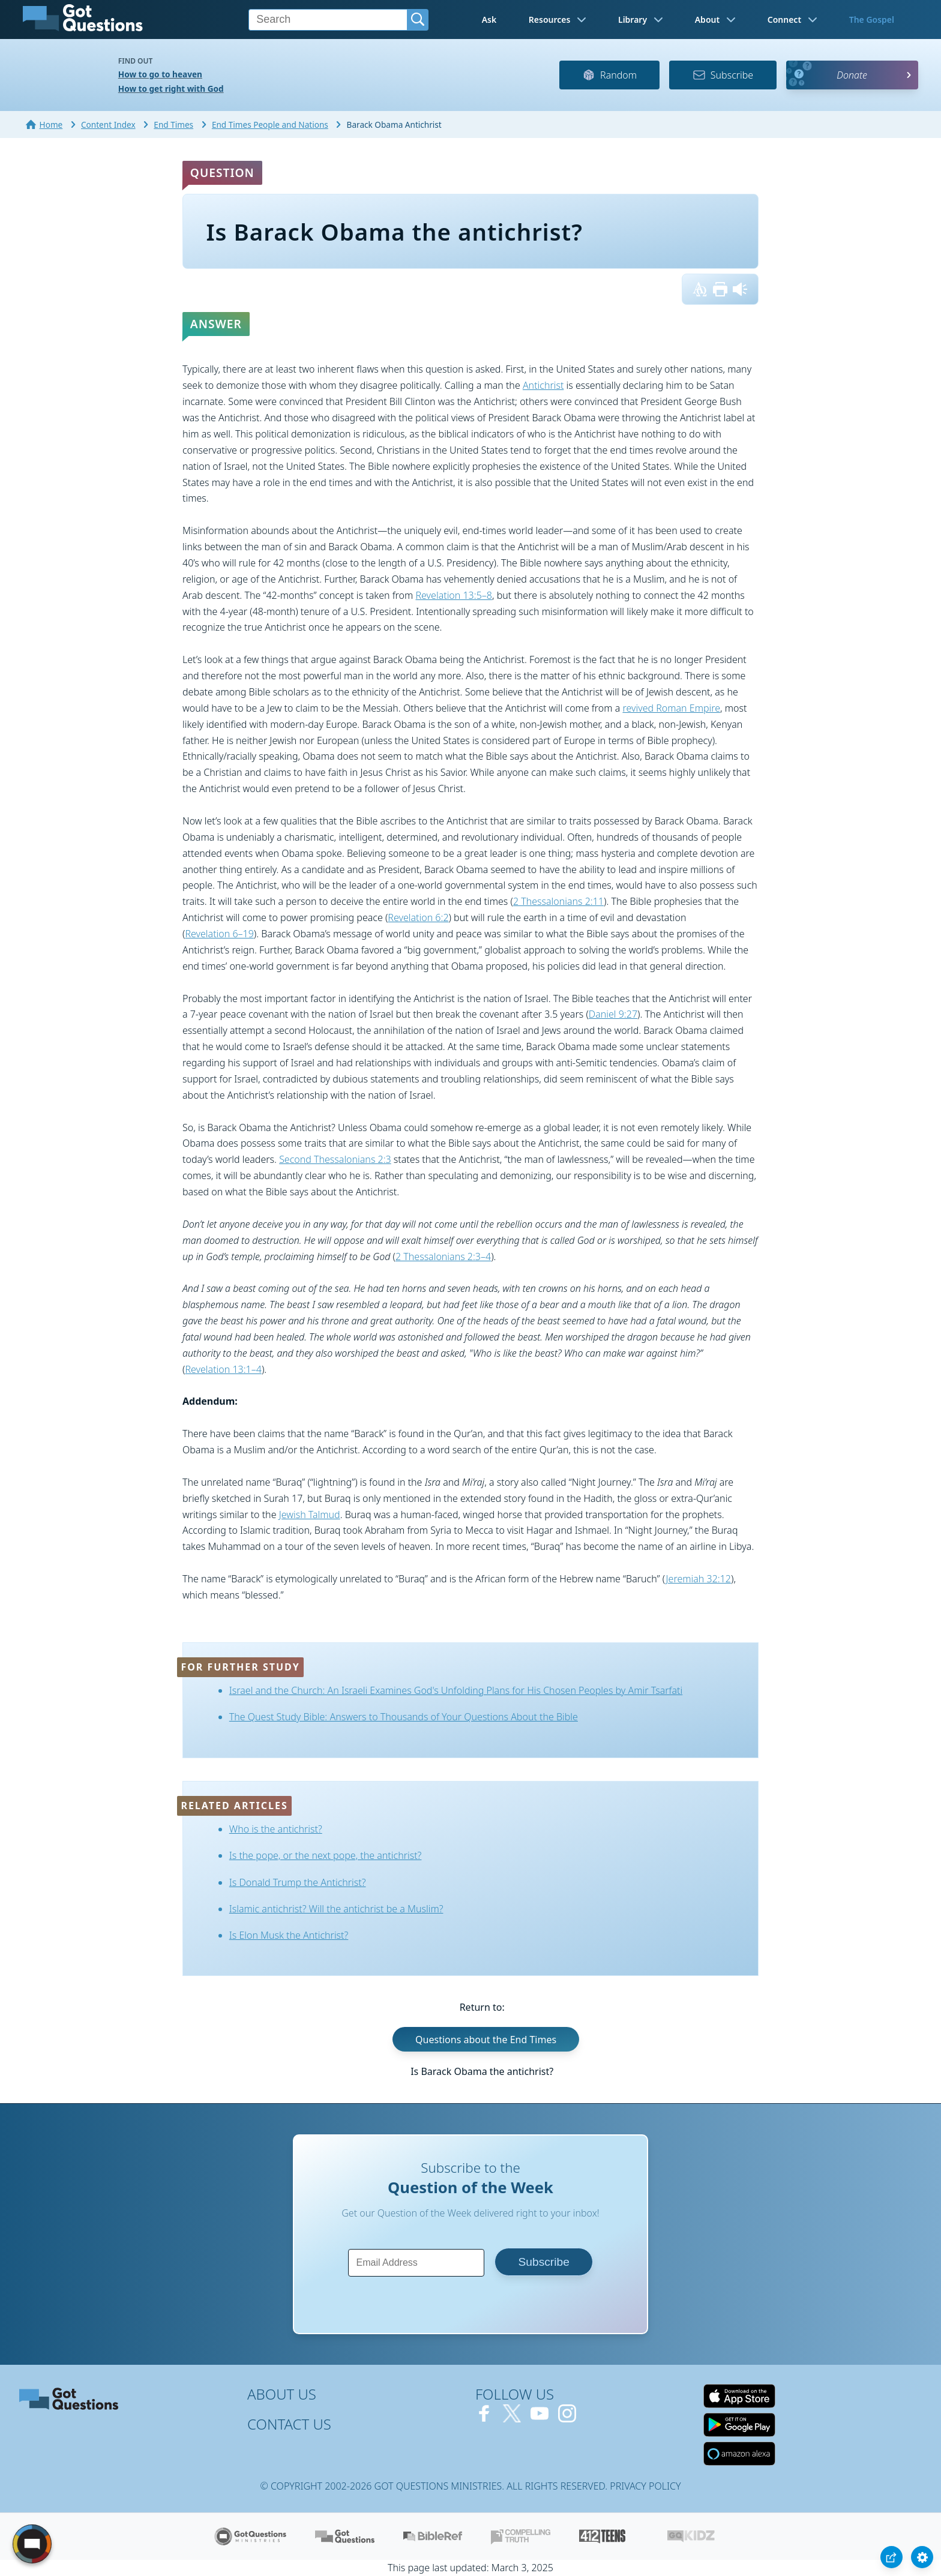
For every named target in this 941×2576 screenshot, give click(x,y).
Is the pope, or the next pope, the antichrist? (325, 1855)
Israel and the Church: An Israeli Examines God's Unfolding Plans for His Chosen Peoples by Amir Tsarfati (455, 1690)
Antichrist (543, 385)
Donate (852, 75)
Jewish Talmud (309, 1514)
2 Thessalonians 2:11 (558, 901)
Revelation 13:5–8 (453, 595)
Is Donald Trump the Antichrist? (297, 1882)
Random (609, 75)
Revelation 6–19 (219, 933)
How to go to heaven (160, 74)
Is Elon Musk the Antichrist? (289, 1935)
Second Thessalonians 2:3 (335, 1159)
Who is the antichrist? (275, 1829)
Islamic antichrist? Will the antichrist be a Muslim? (336, 1908)
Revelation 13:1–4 (223, 1369)
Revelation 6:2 (418, 917)
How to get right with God (171, 88)
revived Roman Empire (671, 708)
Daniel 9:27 (613, 1014)
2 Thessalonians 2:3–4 (443, 1256)
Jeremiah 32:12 (698, 1578)
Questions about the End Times (485, 2039)
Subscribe (723, 75)
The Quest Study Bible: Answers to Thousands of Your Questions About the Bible (403, 1716)
